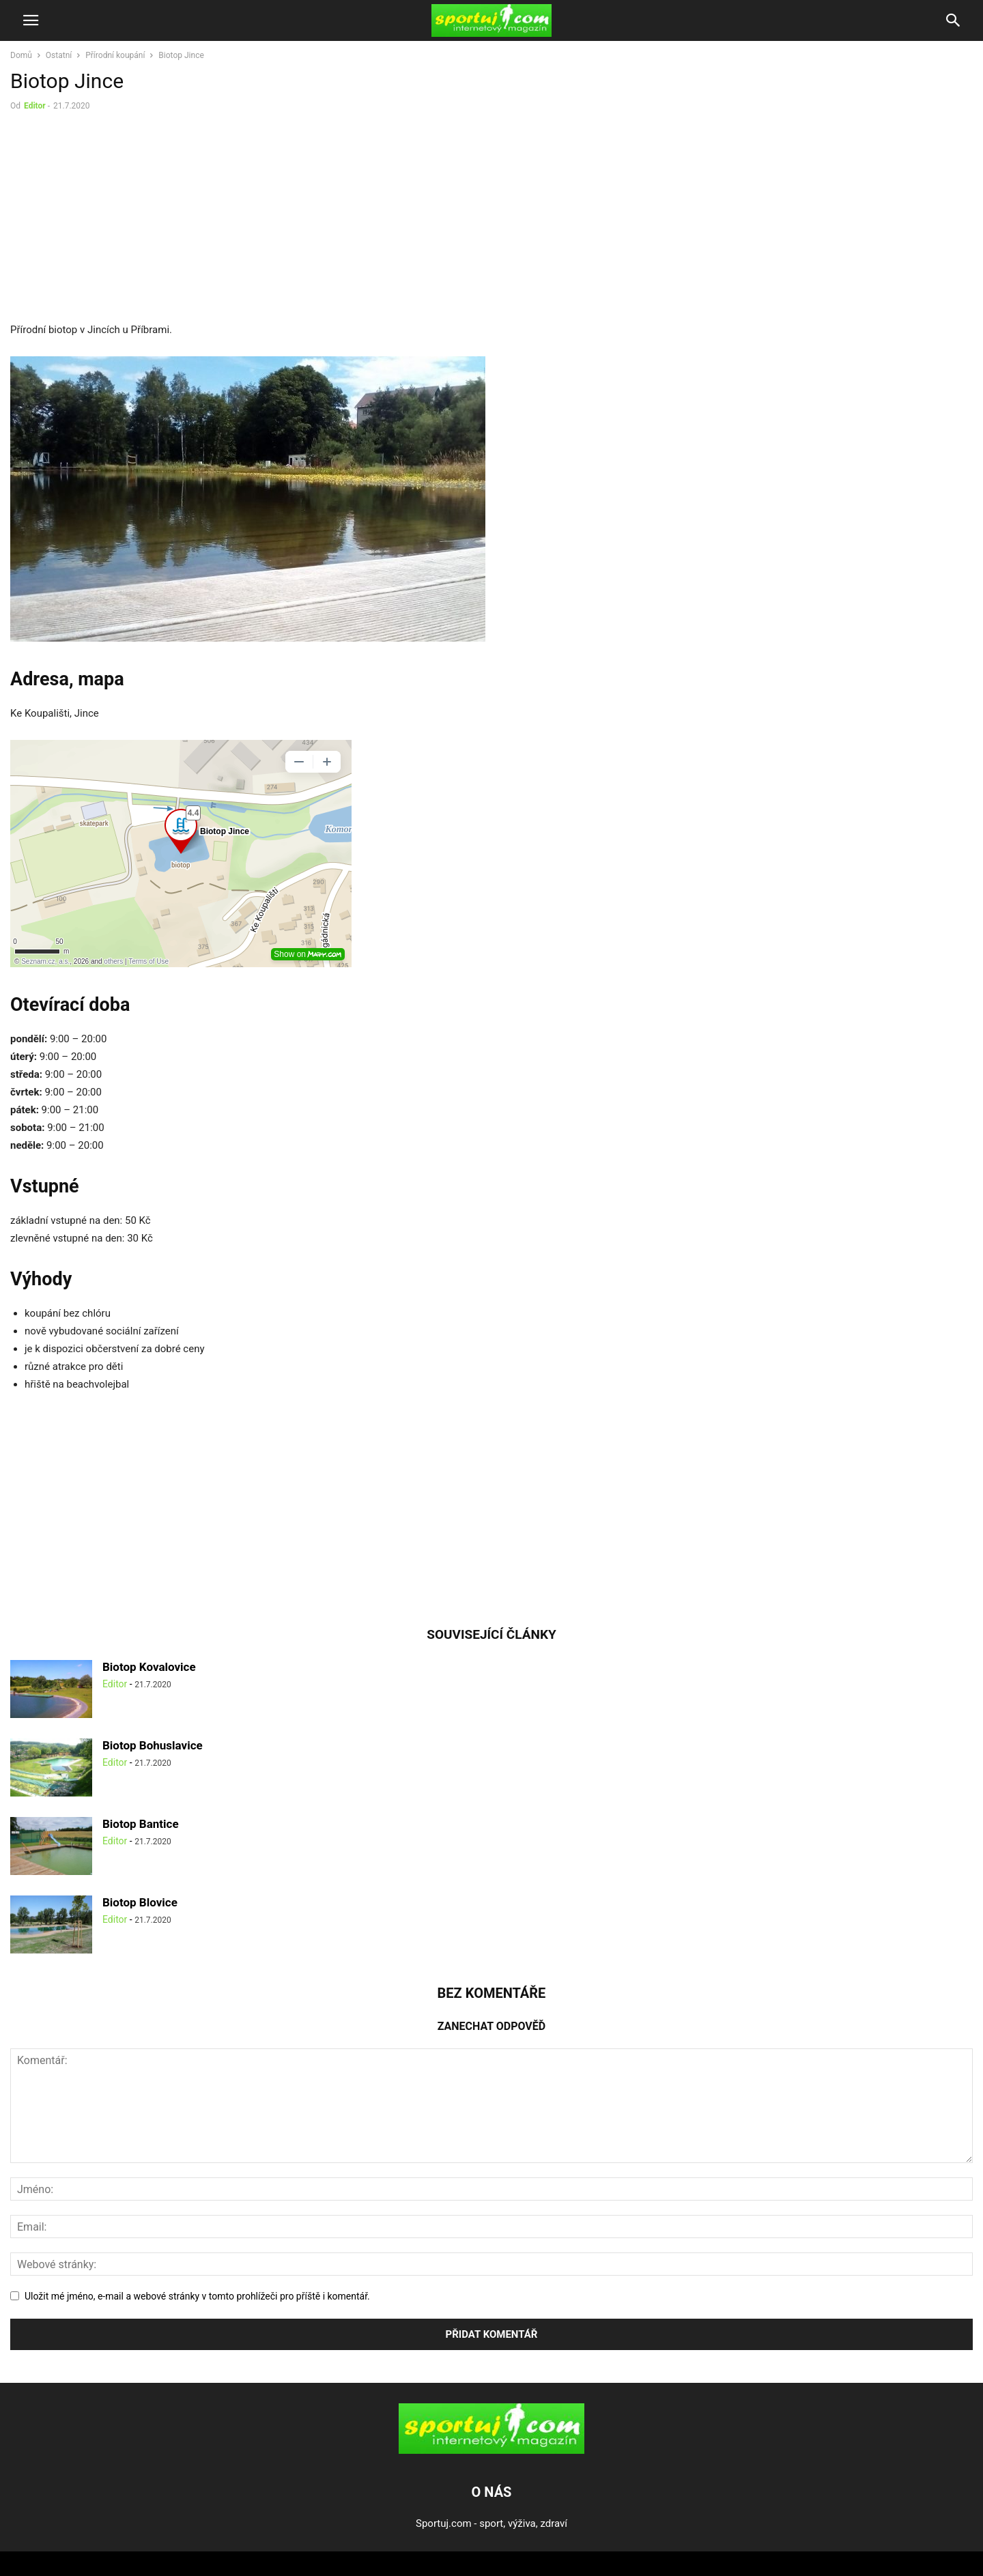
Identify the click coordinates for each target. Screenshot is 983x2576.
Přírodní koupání (115, 55)
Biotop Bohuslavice (152, 1745)
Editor (35, 106)
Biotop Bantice (140, 1824)
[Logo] (491, 2450)
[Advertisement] (125, 219)
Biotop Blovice (139, 1902)
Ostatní (59, 55)
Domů (21, 55)
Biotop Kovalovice (149, 1667)
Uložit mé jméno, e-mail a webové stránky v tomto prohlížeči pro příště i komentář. (197, 2296)
